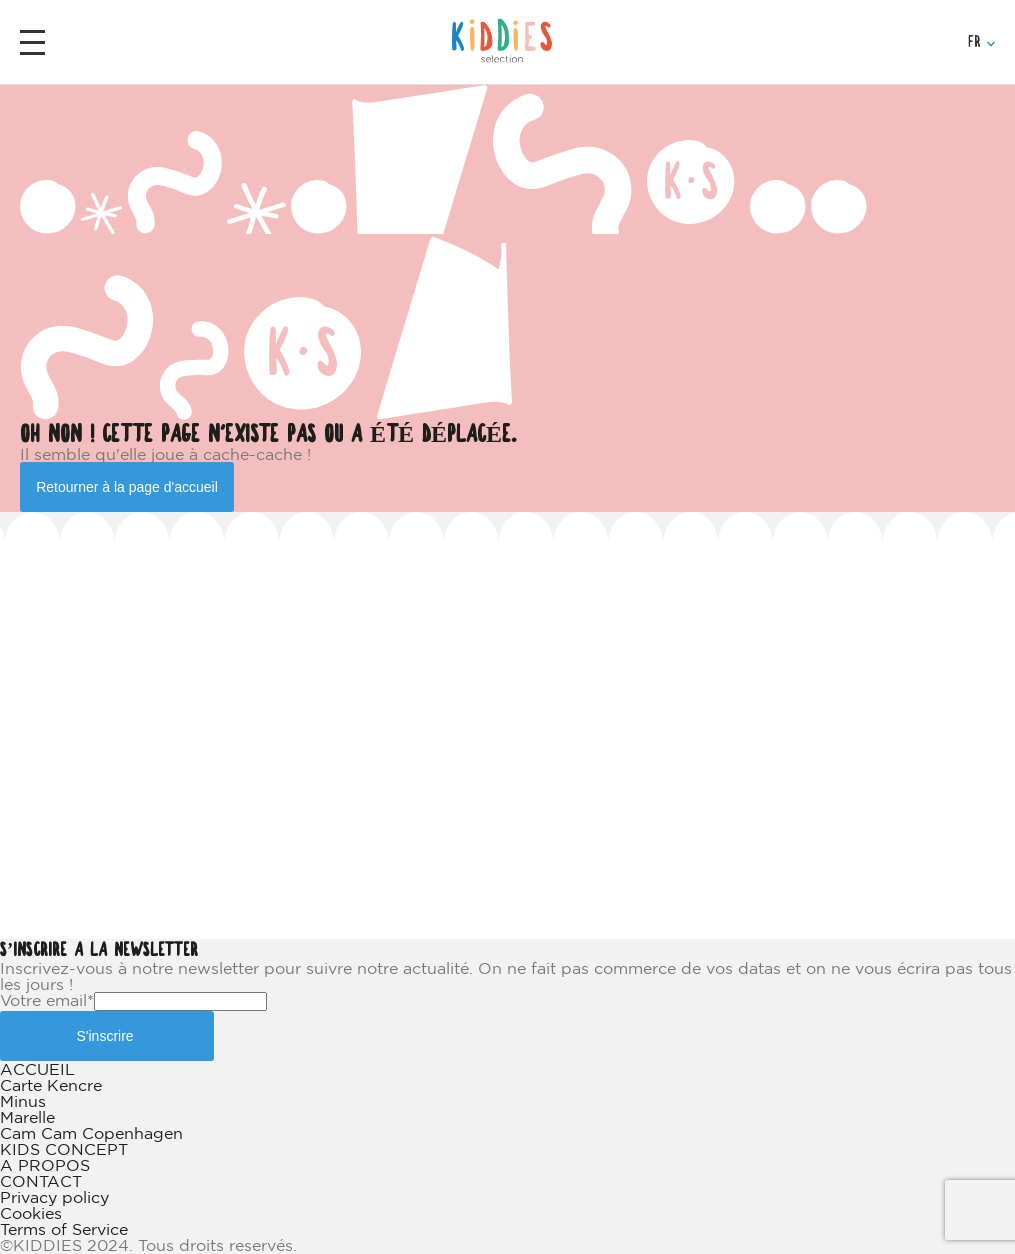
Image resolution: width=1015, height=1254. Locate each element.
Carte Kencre (51, 1085)
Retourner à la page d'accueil (127, 487)
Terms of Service (64, 1229)
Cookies (31, 1213)
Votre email (47, 1000)
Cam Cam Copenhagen (91, 1133)
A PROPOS (45, 1165)
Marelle (27, 1117)
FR (981, 42)
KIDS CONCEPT (64, 1149)
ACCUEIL (37, 1069)
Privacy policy (54, 1197)
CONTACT (41, 1181)
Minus (23, 1101)
